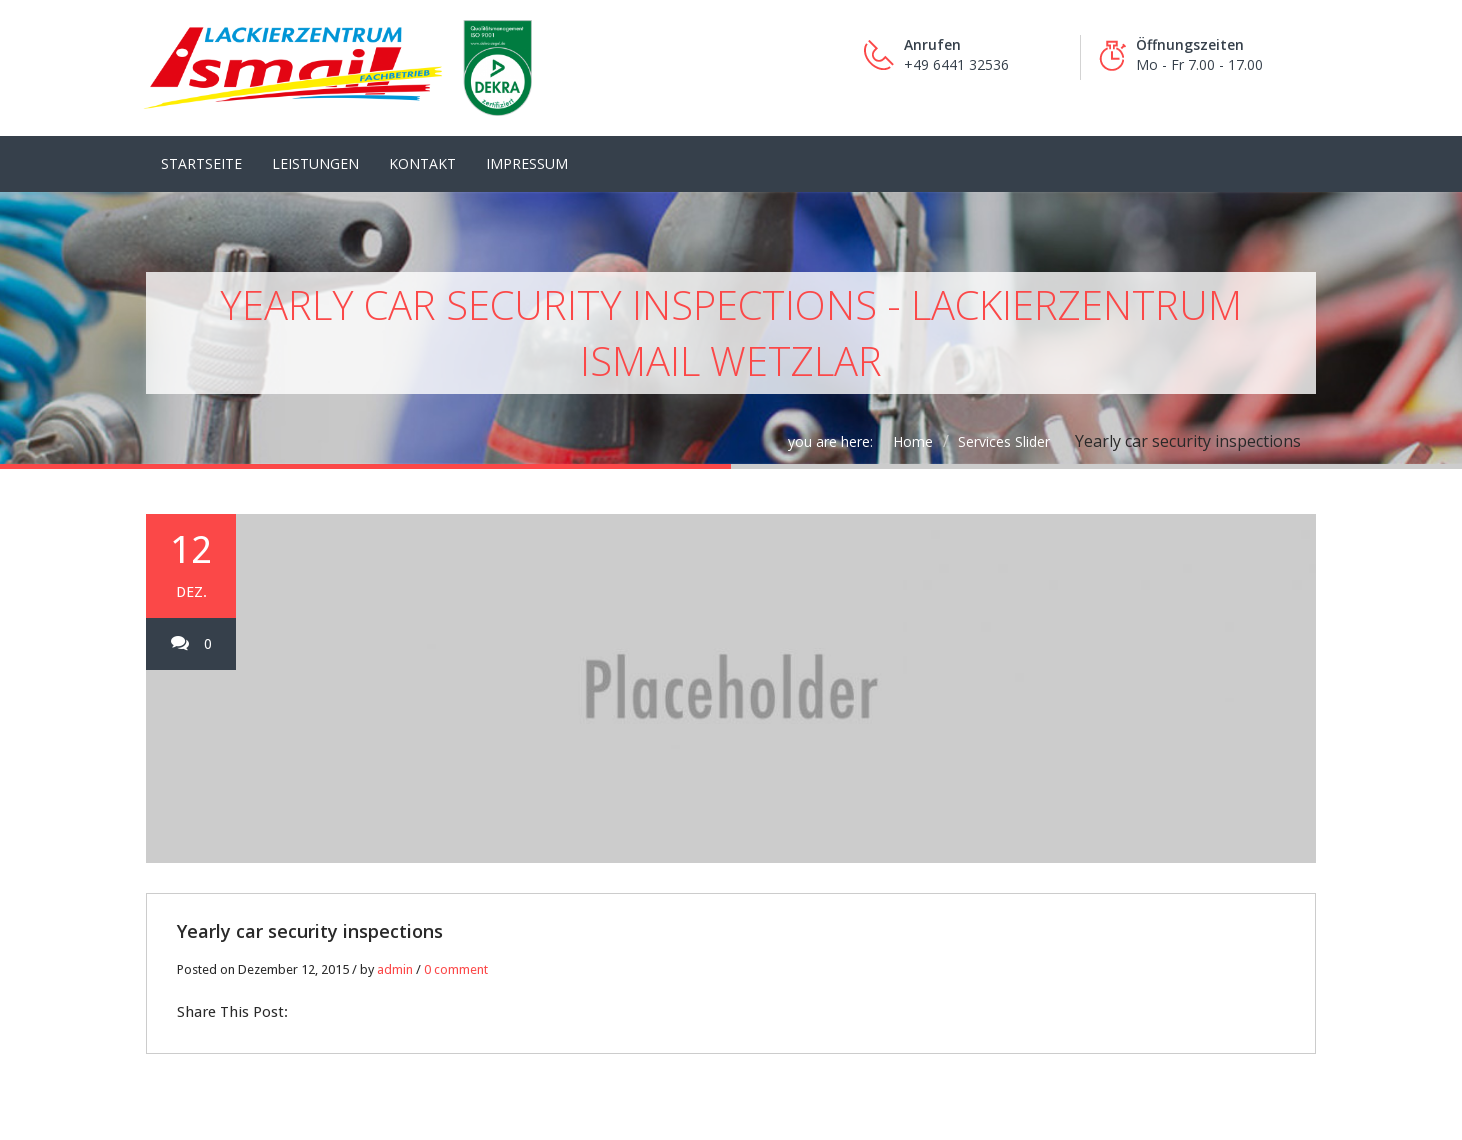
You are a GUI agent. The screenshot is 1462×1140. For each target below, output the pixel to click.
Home (913, 416)
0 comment (456, 945)
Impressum (527, 138)
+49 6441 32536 (956, 64)
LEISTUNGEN (315, 138)
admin (395, 945)
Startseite (201, 138)
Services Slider (1004, 416)
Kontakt (422, 138)
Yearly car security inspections (310, 906)
